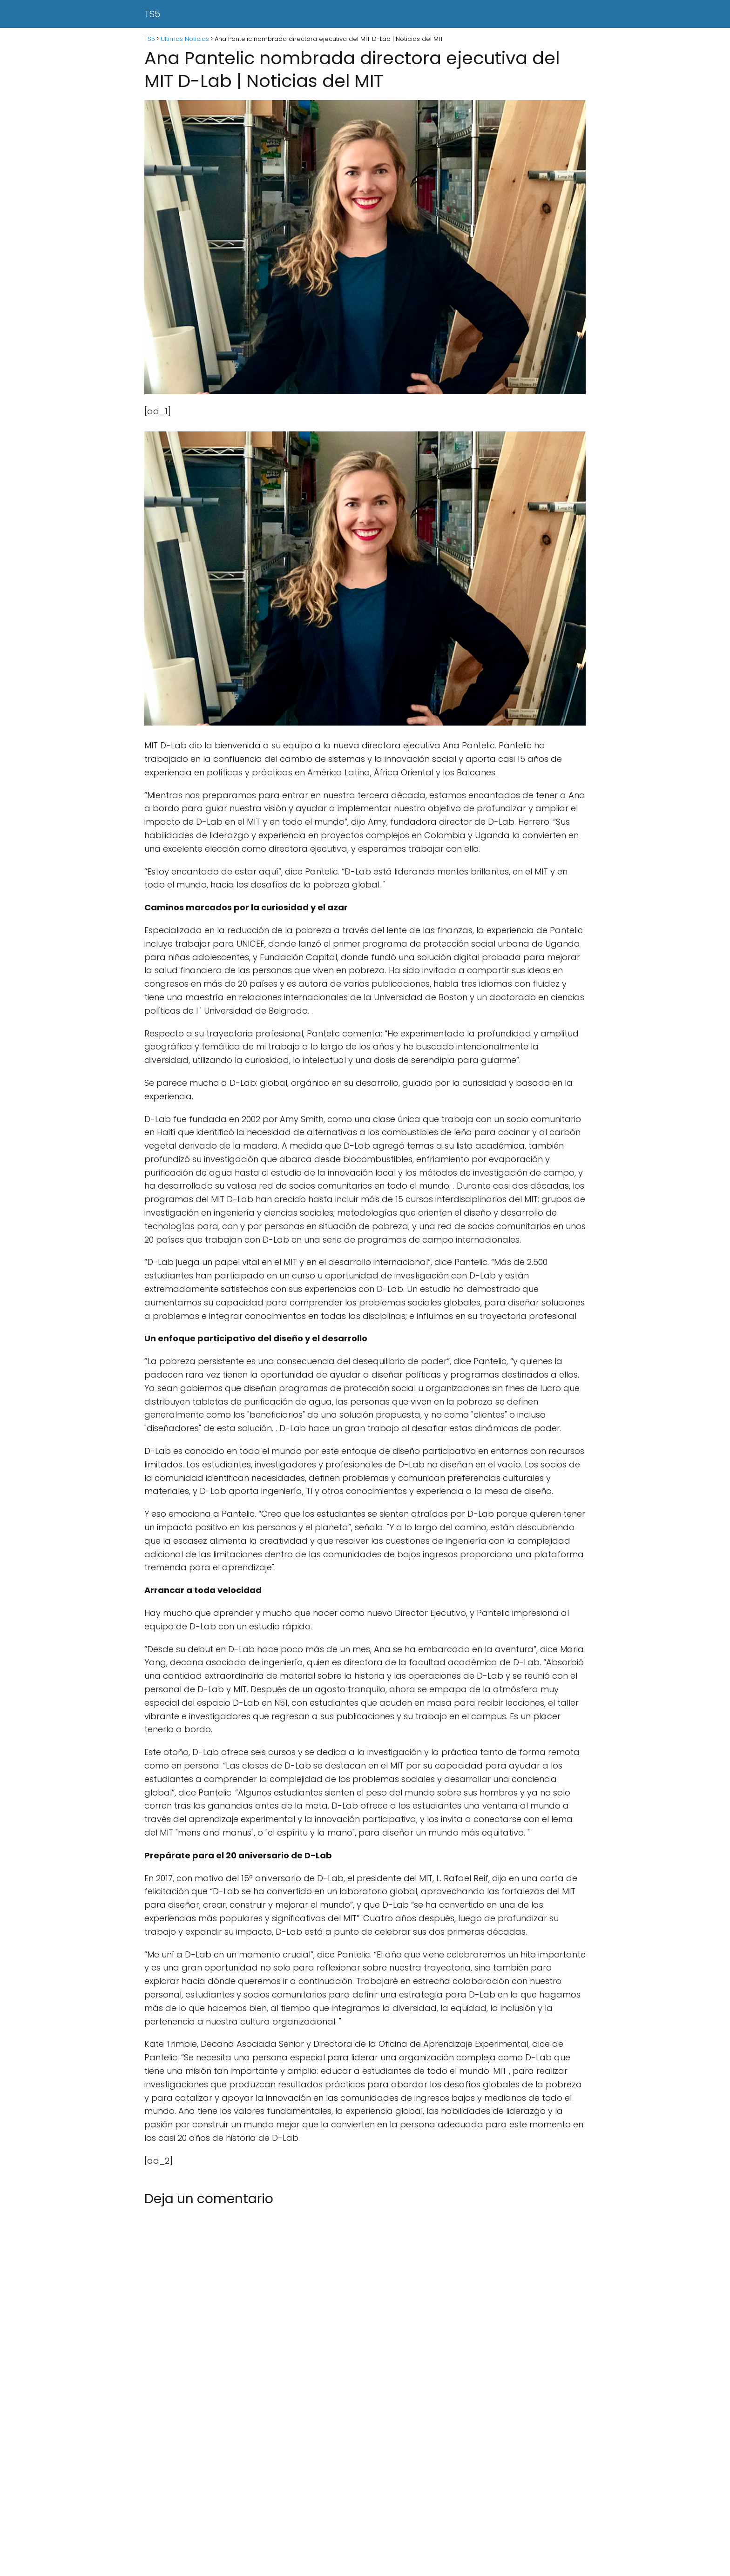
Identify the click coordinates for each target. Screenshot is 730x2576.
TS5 (152, 13)
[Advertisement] (279, 2507)
